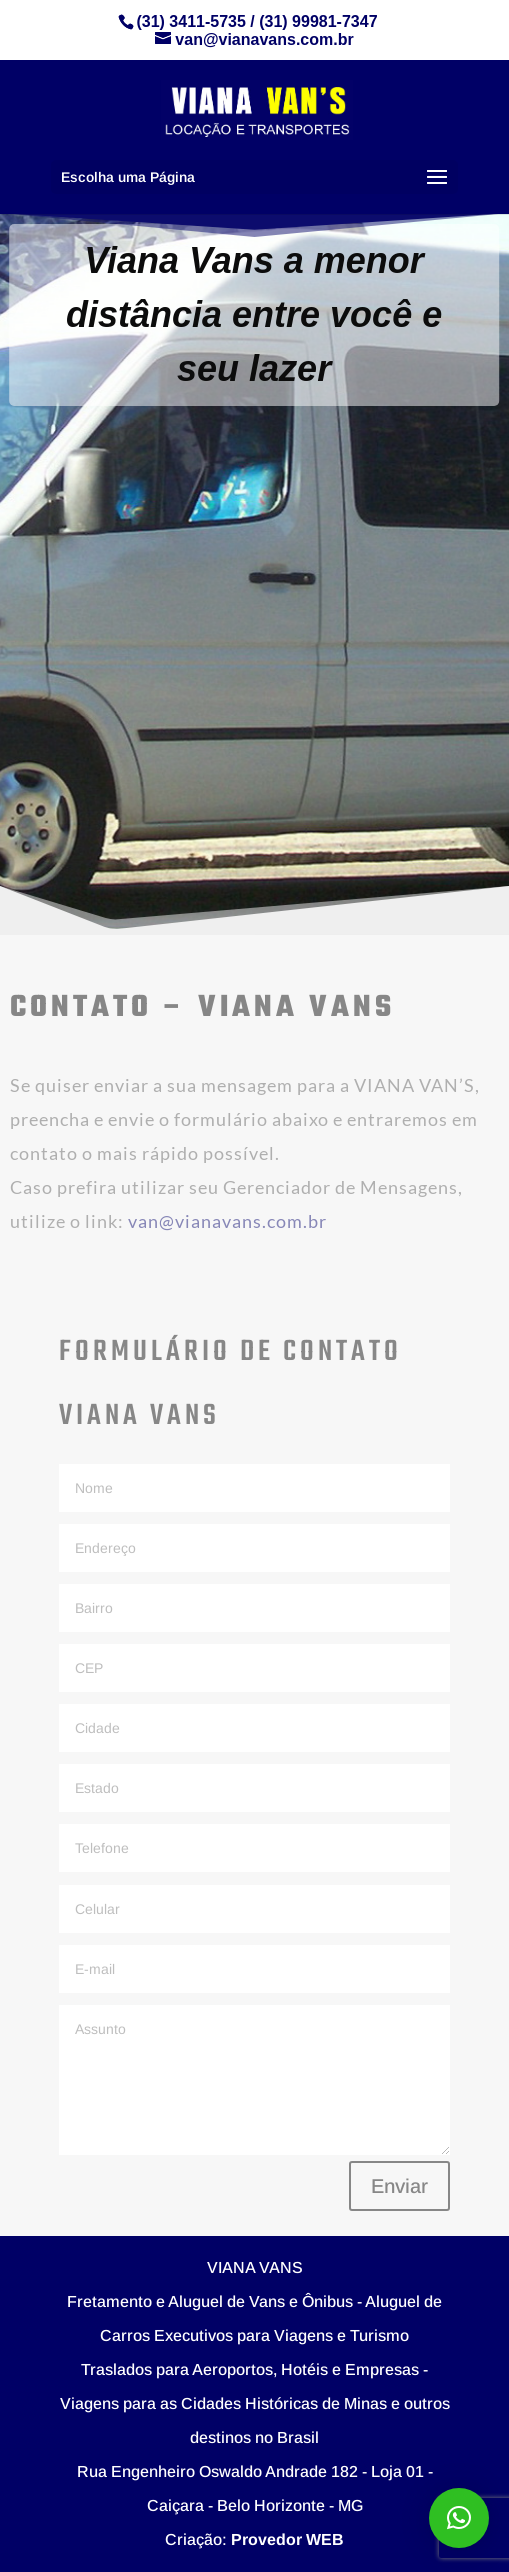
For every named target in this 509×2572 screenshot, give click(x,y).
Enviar (399, 2186)
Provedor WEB (287, 2539)
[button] (459, 2518)
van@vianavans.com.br (227, 1221)
